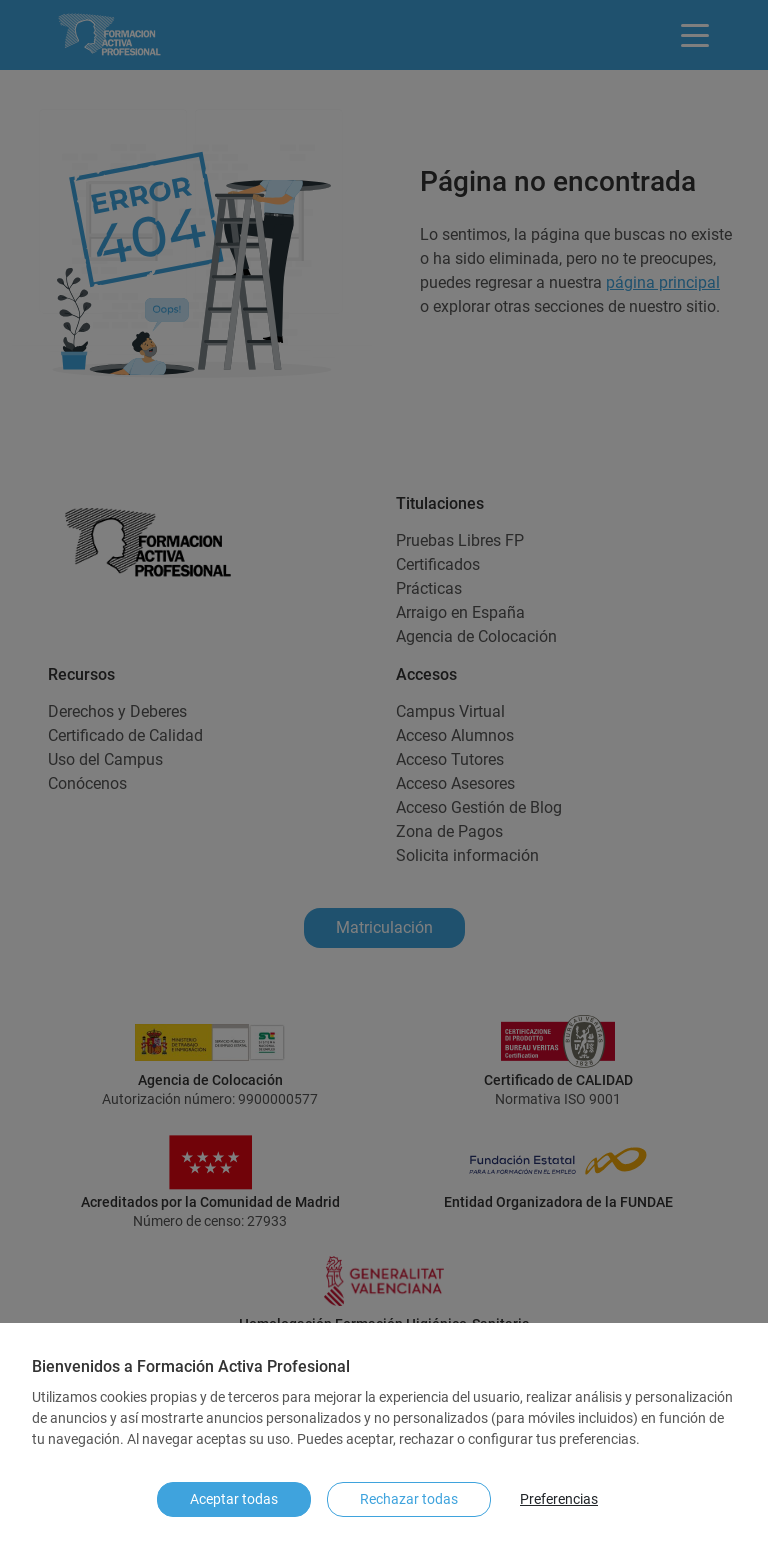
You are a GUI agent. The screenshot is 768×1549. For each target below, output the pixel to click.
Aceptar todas (234, 1499)
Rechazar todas (409, 1499)
